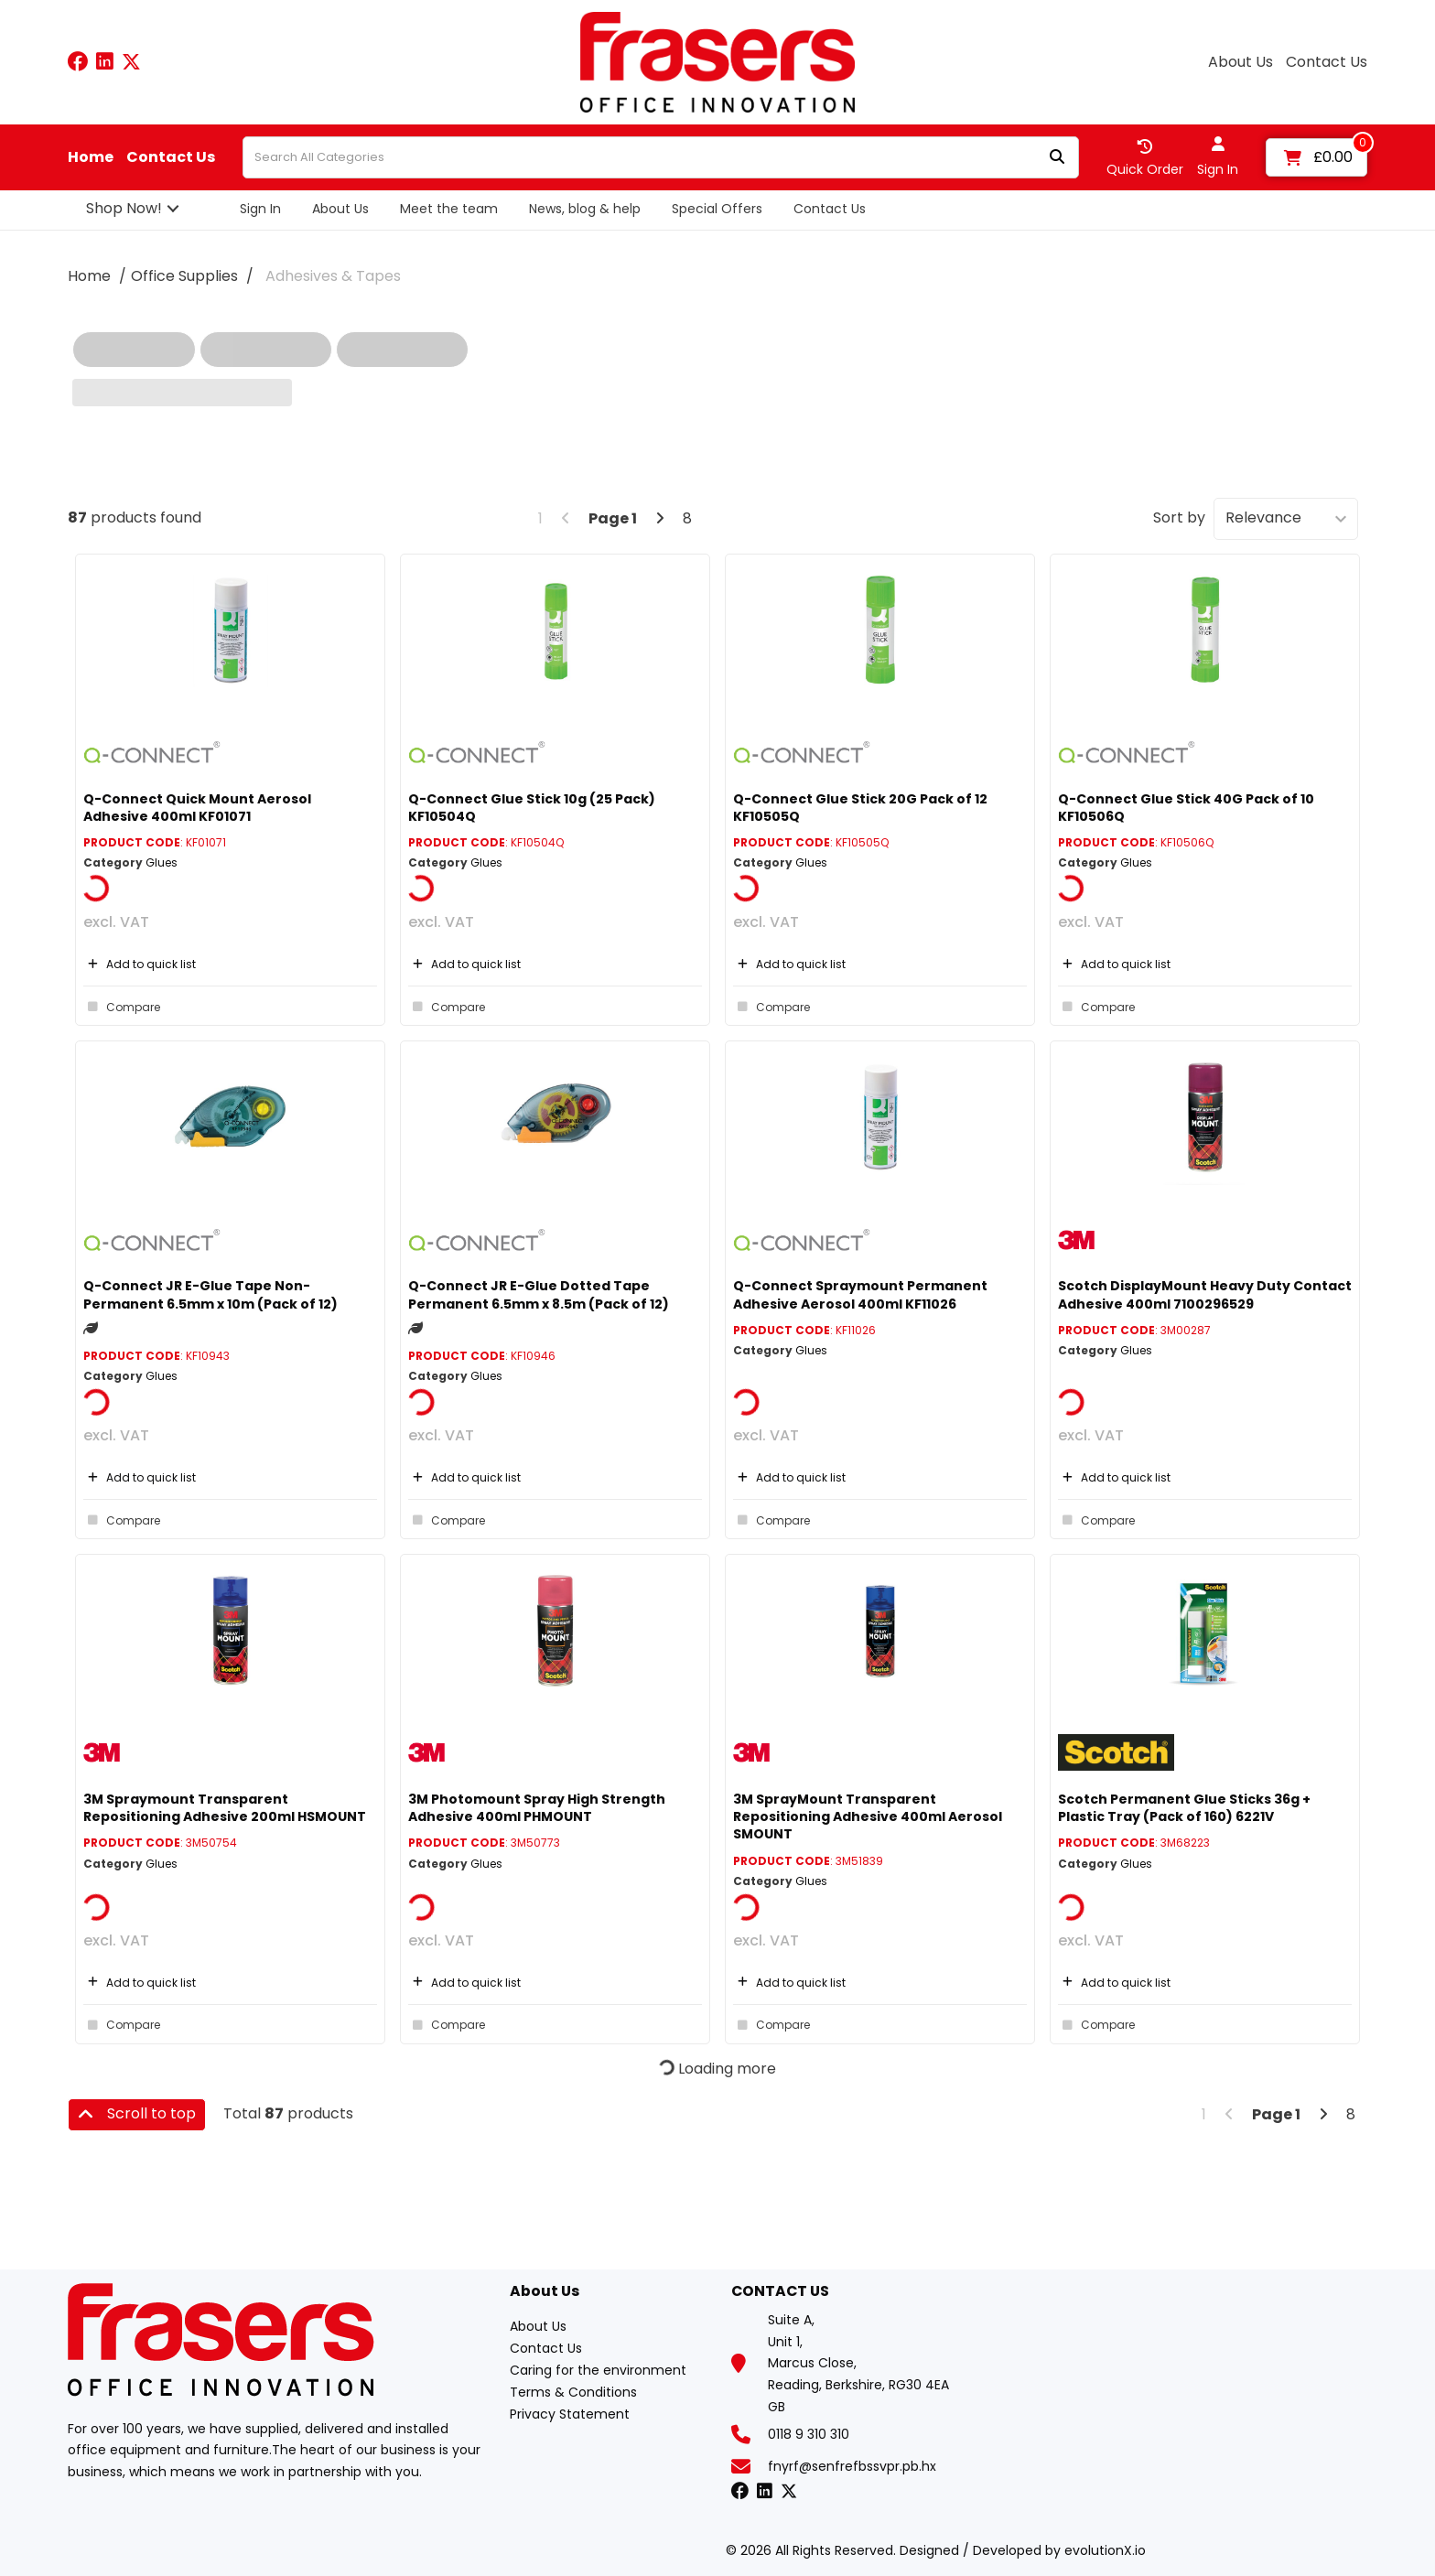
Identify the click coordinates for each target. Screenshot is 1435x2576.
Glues (162, 862)
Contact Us (1326, 62)
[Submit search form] (1057, 157)
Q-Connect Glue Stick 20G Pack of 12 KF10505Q (860, 807)
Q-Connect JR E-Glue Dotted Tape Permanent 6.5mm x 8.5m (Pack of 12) (538, 1294)
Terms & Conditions (573, 2392)
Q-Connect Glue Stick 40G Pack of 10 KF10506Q (1186, 807)
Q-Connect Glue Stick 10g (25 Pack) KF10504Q (531, 807)
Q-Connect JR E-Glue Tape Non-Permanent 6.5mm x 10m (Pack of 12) (210, 1294)
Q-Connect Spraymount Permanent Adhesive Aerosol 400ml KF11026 (860, 1294)
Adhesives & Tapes (333, 275)
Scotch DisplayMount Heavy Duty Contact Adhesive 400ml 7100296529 (1205, 1294)
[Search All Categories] (661, 157)
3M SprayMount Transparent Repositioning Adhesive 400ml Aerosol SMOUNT (867, 1816)
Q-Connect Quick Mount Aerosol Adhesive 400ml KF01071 (197, 807)
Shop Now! (124, 208)
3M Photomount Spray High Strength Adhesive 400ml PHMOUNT (536, 1808)
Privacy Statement (570, 2414)
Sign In (260, 208)
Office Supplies (184, 275)
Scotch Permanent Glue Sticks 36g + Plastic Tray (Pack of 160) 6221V (1184, 1808)
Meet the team (449, 208)
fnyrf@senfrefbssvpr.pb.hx (852, 2466)
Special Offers (717, 208)
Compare (121, 1007)
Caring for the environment (598, 2370)
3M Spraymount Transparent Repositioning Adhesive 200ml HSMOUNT (224, 1808)
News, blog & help (585, 208)
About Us (1240, 62)
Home (90, 157)
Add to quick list (139, 964)
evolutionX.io (1105, 2550)
